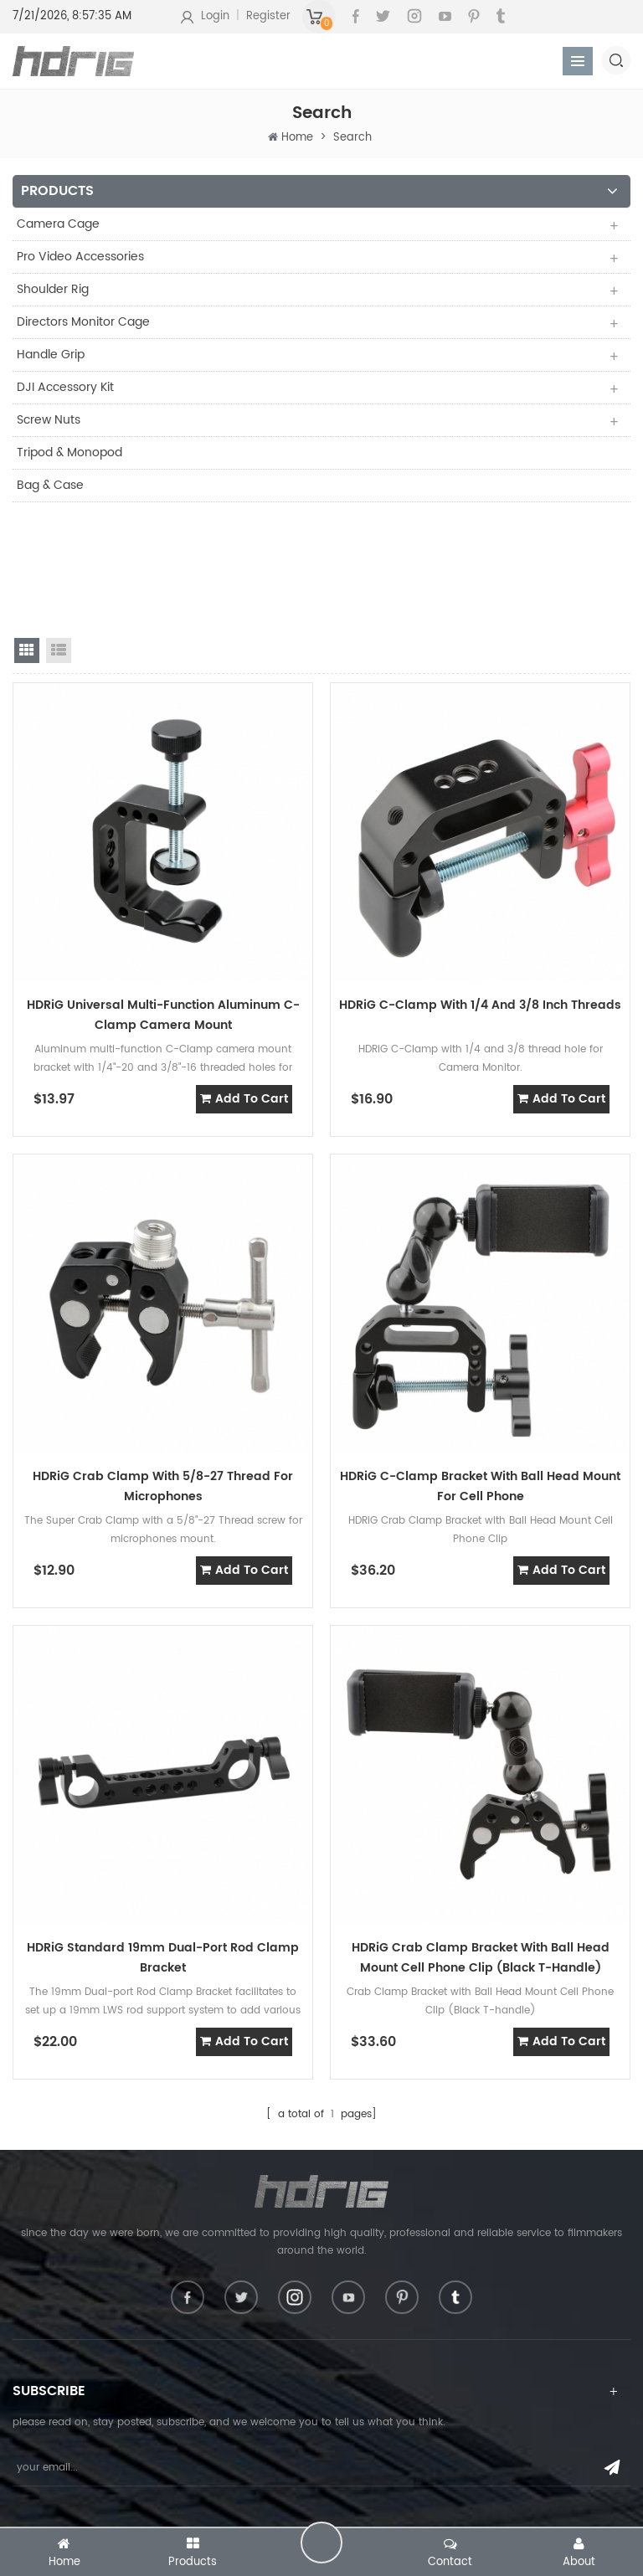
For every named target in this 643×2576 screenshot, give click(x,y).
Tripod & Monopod (69, 452)
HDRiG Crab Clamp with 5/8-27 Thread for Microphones (163, 1373)
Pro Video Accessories (80, 256)
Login (215, 16)
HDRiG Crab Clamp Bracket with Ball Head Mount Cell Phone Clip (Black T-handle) (481, 1844)
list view (58, 537)
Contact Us (40, 2521)
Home (297, 138)
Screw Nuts (48, 419)
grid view (26, 537)
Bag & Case (50, 485)
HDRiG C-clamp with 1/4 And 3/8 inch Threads (480, 892)
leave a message (321, 2542)
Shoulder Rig (53, 289)
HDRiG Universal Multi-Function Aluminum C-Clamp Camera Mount (163, 902)
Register (268, 16)
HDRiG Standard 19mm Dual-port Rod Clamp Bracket (163, 1844)
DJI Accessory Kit (65, 387)
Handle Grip (51, 354)
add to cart (244, 985)
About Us (35, 2494)
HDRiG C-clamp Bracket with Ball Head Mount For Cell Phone (480, 1373)
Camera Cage (58, 224)
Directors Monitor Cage (83, 322)
